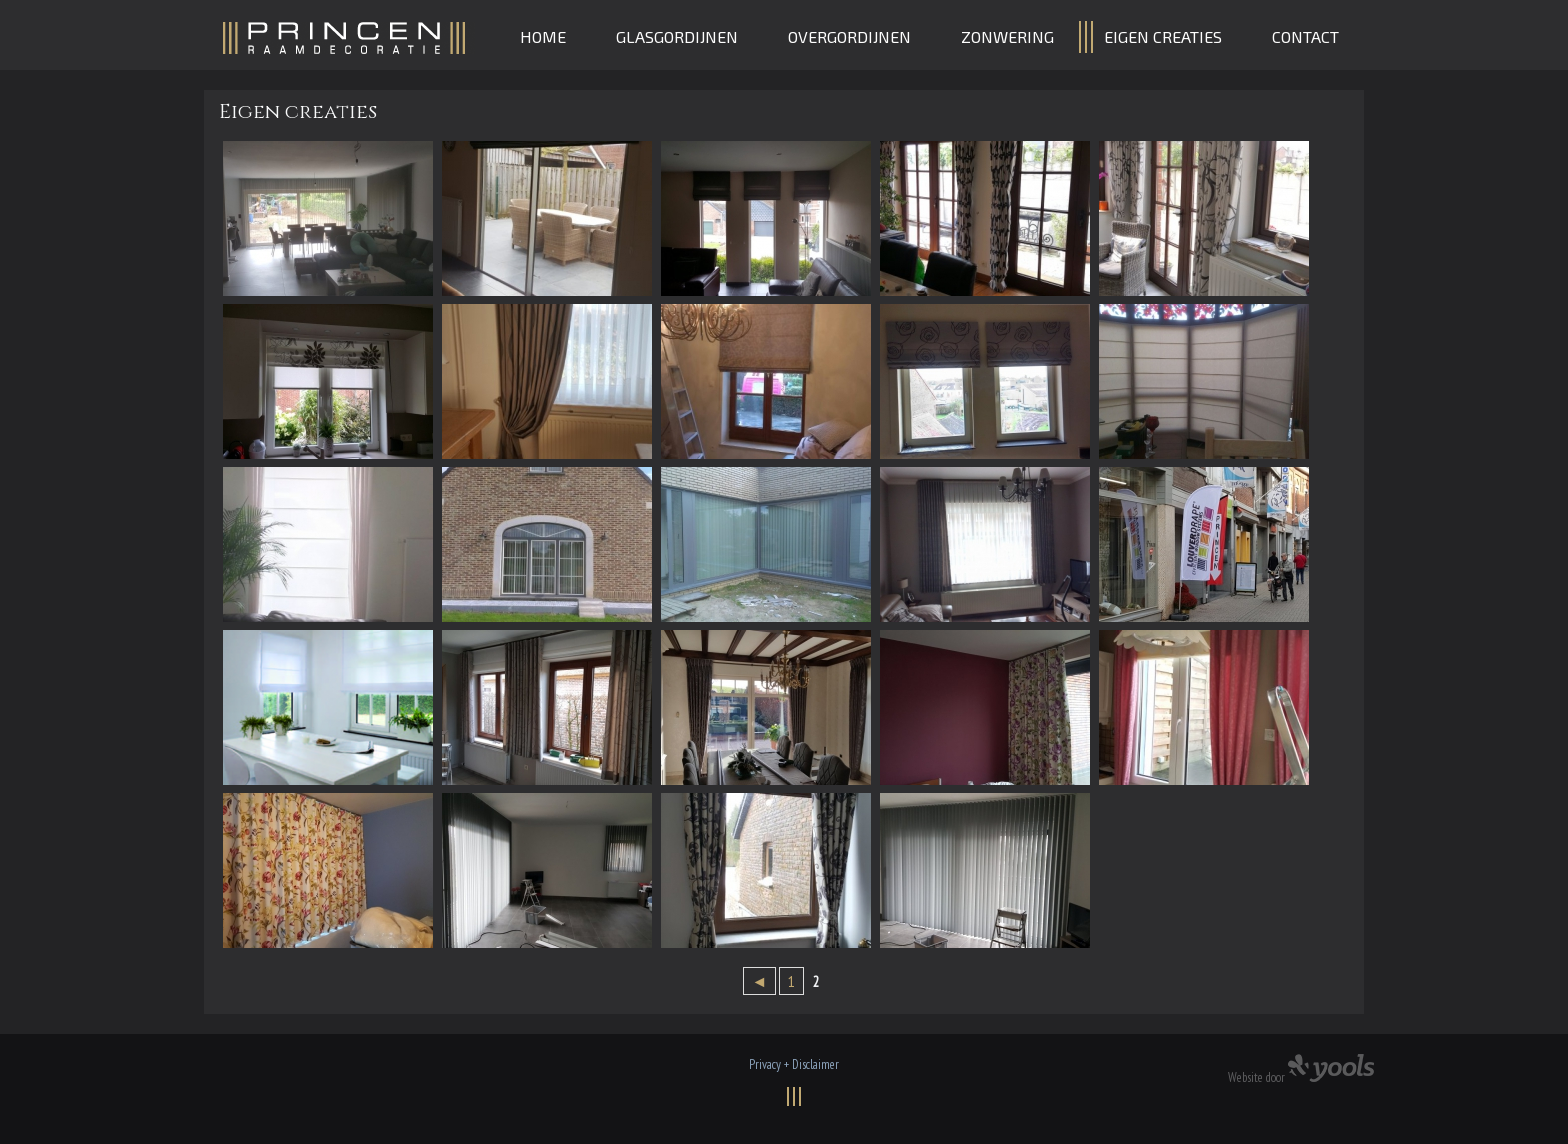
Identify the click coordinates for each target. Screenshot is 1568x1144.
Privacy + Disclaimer (794, 1064)
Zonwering (1007, 36)
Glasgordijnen (677, 36)
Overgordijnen (849, 36)
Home (543, 36)
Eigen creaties (1163, 36)
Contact (1305, 36)
